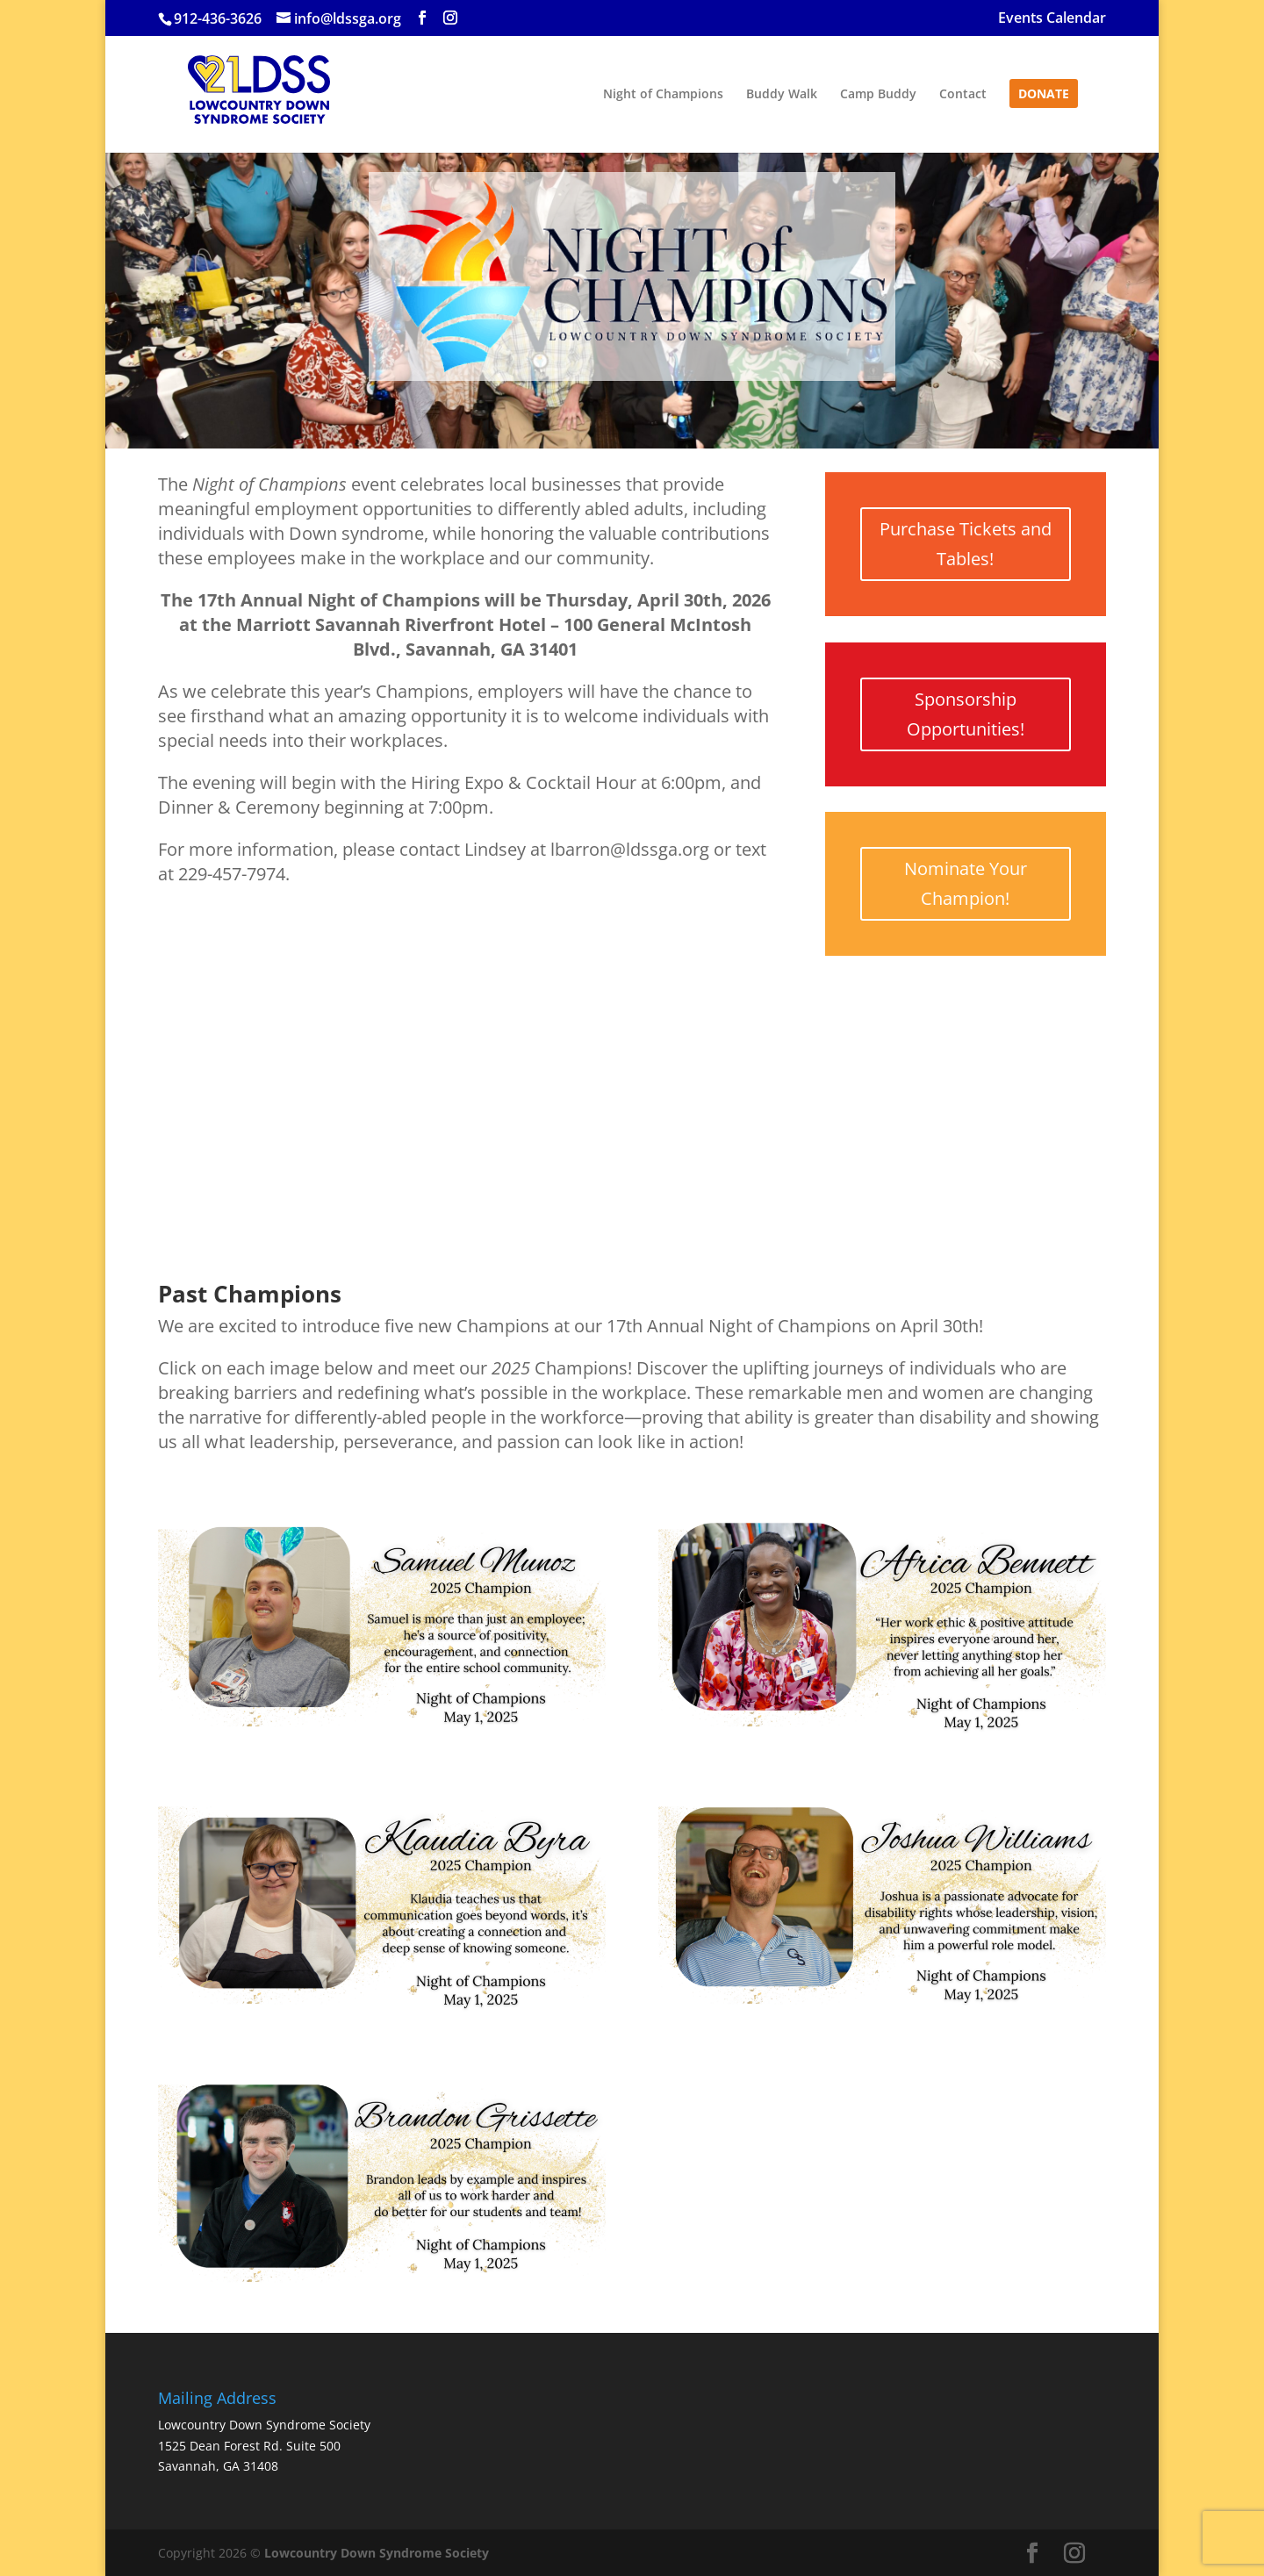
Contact (963, 95)
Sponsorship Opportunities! (965, 714)
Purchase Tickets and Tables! (966, 543)
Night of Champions (663, 95)
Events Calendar (1052, 19)
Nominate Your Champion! (965, 883)
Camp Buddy (878, 95)
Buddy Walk (781, 95)
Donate (1043, 95)
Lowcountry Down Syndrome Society (376, 2552)
